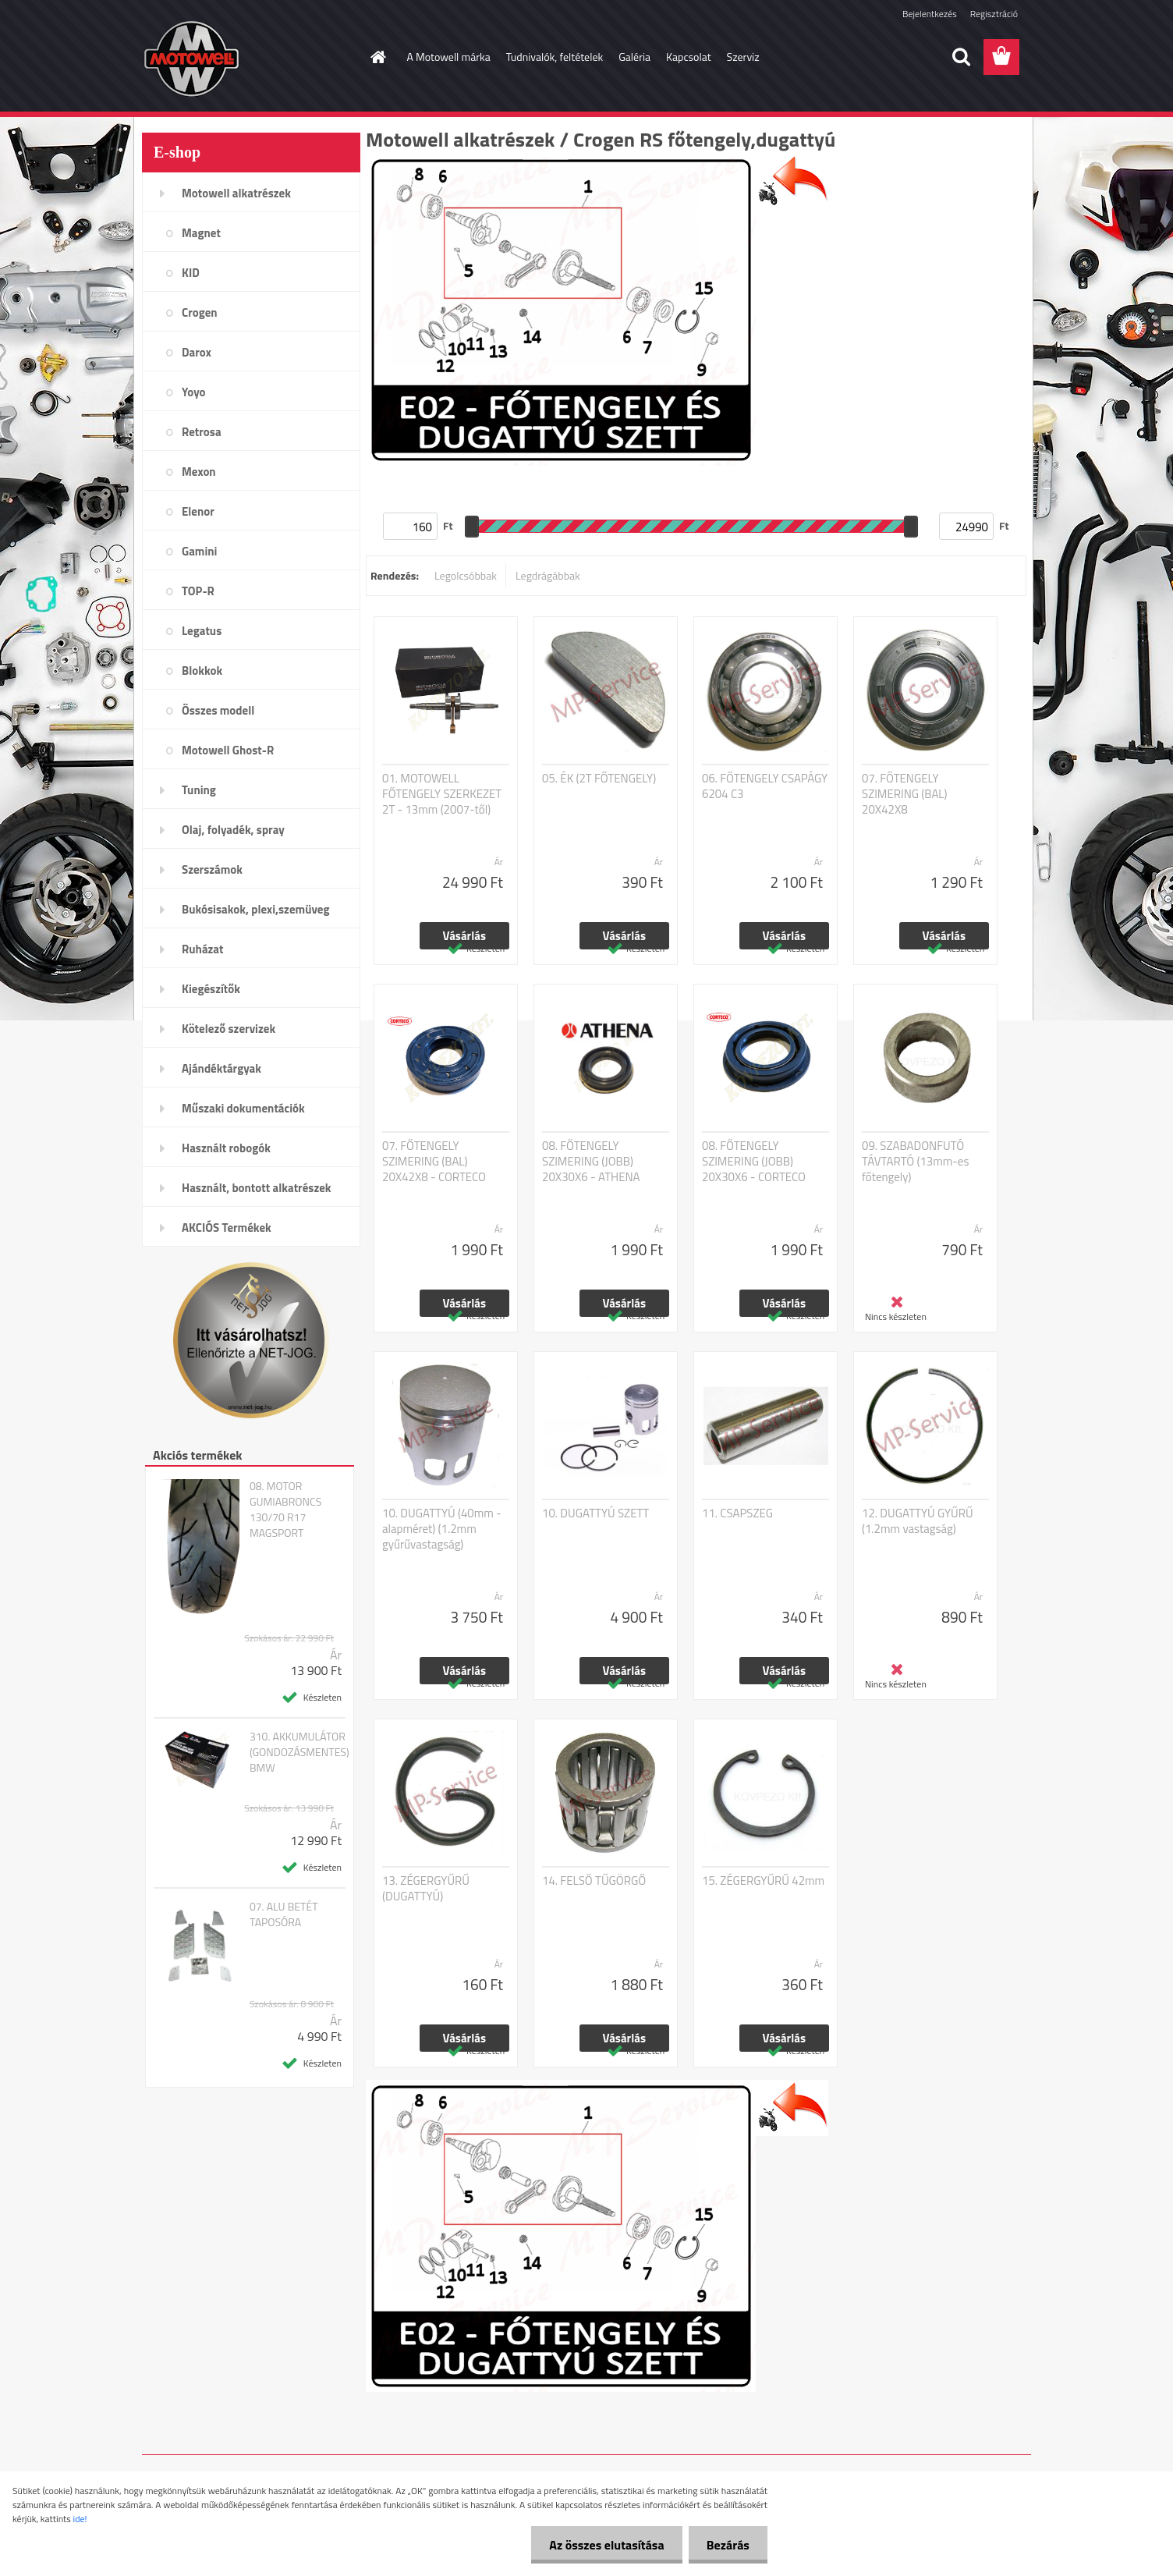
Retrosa (201, 432)
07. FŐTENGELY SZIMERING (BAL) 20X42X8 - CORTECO (434, 1161)
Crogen (200, 312)
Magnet (201, 233)
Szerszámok (212, 869)
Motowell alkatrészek (236, 193)
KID (191, 273)
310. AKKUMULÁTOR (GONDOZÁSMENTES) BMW (299, 1752)
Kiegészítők (211, 989)
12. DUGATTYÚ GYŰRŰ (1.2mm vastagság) (917, 1521)
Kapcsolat (688, 56)
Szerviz (743, 56)
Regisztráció (994, 13)
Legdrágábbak (548, 575)
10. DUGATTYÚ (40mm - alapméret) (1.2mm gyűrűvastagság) (441, 1529)
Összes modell (218, 710)
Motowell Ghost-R (228, 750)
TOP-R (198, 591)
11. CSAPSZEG (737, 1513)
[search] (961, 57)
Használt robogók (226, 1148)
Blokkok (202, 670)
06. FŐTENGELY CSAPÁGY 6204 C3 (764, 786)
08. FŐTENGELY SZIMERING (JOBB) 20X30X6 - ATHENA (591, 1161)
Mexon (199, 472)
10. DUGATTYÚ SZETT (595, 1513)
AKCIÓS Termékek (226, 1228)
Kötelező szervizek (228, 1029)
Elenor (198, 511)
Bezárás (726, 2544)
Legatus (201, 631)
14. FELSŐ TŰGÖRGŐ (594, 1881)
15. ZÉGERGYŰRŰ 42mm (763, 1881)
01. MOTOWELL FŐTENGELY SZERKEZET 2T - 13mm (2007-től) (441, 794)
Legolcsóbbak (465, 575)
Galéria (634, 56)
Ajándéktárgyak (221, 1068)
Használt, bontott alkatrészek (256, 1188)
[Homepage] (377, 57)
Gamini (199, 551)
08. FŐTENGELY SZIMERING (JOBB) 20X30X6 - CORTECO (754, 1161)
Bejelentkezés (929, 13)
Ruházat (203, 949)
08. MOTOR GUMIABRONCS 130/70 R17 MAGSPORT (285, 1509)
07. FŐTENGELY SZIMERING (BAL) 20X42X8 (905, 794)
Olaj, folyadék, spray (233, 830)
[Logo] (249, 58)
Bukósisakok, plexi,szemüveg (255, 909)
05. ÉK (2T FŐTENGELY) (599, 778)
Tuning (199, 790)
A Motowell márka (449, 56)
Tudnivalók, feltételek (555, 56)
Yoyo (194, 392)
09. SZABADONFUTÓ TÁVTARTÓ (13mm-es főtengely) (915, 1161)
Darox (196, 352)
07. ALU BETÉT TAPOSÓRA (284, 1914)
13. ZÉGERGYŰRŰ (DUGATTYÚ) (426, 1888)
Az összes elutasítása (602, 2544)
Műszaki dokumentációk (243, 1108)
